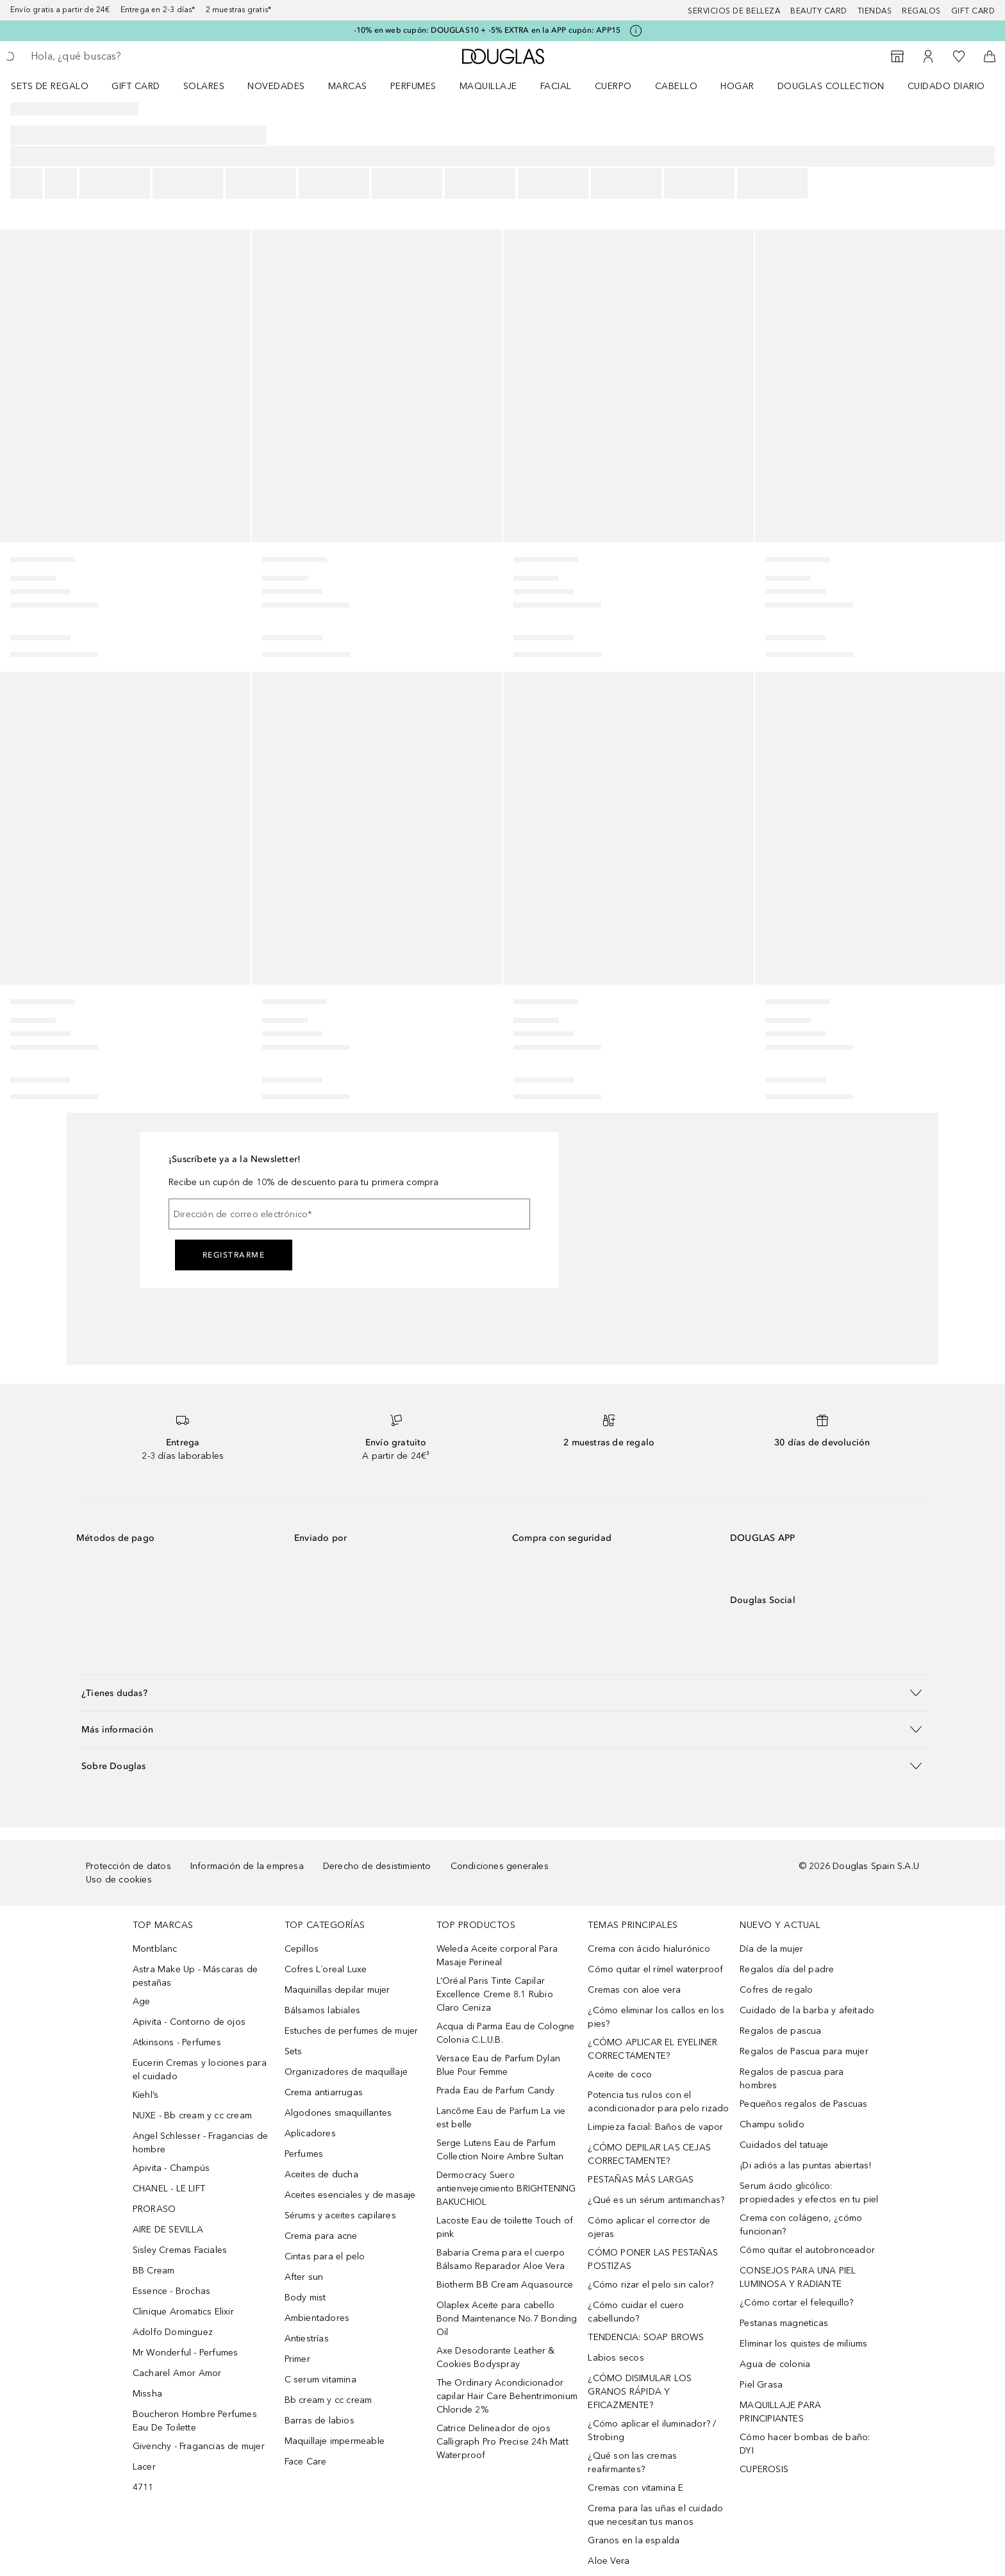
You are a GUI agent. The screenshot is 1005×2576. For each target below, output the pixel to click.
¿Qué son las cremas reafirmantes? (632, 2462)
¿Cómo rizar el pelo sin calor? (650, 2284)
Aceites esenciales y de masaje (350, 2195)
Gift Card (136, 86)
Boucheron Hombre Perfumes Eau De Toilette (195, 2421)
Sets (294, 2051)
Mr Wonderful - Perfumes (185, 2352)
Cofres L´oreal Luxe (326, 1969)
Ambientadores (317, 2318)
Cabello (676, 86)
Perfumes (413, 86)
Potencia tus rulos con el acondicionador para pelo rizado (658, 2102)
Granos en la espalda (633, 2540)
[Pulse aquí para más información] (635, 30)
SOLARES (204, 86)
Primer (297, 2359)
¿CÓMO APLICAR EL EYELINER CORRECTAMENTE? (652, 2049)
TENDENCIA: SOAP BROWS (646, 2337)
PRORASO (154, 2209)
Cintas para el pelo (325, 2256)
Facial (556, 86)
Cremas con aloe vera (634, 1989)
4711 (143, 2487)
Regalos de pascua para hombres (791, 2078)
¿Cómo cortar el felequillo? (796, 2302)
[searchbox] (125, 56)
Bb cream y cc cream (328, 2400)
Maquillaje (488, 86)
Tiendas (875, 10)
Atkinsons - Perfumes (177, 2042)
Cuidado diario (946, 86)
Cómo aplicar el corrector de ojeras (649, 2227)
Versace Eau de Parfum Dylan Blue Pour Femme (498, 2065)
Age (142, 2001)
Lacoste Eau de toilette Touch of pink (504, 2227)
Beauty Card (818, 10)
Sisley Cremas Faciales (180, 2250)
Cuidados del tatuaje (784, 2145)
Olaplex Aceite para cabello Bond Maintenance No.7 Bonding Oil (506, 2319)
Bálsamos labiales (322, 2010)
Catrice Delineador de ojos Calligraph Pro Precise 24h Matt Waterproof (502, 2442)
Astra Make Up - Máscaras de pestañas (195, 1976)
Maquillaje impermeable (335, 2441)
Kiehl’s (145, 2095)
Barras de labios (319, 2420)
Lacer (144, 2466)
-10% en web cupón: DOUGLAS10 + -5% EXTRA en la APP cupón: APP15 (487, 30)
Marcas (347, 86)
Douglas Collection (831, 86)
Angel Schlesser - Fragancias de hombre (200, 2143)
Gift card (973, 10)
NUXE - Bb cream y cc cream (192, 2115)
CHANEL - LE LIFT (169, 2188)
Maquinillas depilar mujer (337, 1989)
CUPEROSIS (764, 2469)
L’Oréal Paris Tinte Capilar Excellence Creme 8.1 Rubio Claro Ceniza (494, 1994)
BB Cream (154, 2270)
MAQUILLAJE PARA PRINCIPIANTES (780, 2412)
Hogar (737, 86)
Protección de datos (128, 1866)
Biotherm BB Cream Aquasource (505, 2284)
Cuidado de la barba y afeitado (807, 2010)
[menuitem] (58, 86)
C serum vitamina (320, 2379)
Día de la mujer (771, 1948)
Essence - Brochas (171, 2291)
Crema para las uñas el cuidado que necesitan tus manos (655, 2515)
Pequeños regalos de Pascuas (803, 2103)
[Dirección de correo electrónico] (349, 1214)
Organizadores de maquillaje (346, 2071)
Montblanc (155, 1948)
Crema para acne (321, 2236)
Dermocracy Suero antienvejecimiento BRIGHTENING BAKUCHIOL (506, 2188)
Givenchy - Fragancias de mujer (199, 2446)
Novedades (276, 86)
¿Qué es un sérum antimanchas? (656, 2200)
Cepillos (302, 1948)
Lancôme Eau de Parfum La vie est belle (501, 2118)
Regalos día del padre (787, 1969)
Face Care (306, 2461)
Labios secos (616, 2357)
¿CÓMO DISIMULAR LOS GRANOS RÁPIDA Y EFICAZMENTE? (640, 2392)
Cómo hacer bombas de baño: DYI (805, 2444)
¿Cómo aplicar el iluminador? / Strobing (652, 2430)
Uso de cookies (119, 1879)
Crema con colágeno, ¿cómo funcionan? (801, 2225)
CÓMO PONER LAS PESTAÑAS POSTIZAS (653, 2259)
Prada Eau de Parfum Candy (495, 2090)
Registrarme (234, 1255)
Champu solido (772, 2124)
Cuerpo (613, 86)
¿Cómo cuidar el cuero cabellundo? (636, 2312)
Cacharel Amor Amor (177, 2373)
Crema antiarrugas (324, 2092)
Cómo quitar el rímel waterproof (655, 1969)
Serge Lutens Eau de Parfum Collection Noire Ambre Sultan (500, 2150)
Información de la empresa (247, 1866)
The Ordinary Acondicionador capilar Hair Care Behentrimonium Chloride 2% (506, 2396)
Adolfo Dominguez (173, 2332)
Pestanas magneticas (784, 2323)
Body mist (305, 2297)
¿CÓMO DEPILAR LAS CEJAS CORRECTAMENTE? (649, 2154)
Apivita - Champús (171, 2168)
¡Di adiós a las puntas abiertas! (805, 2165)
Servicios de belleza (734, 10)
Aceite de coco (620, 2074)
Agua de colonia (775, 2364)
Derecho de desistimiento (377, 1866)
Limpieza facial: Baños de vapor (655, 2127)
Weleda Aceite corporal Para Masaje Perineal (497, 1955)
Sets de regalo (49, 86)
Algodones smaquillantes (338, 2112)
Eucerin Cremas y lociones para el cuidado (200, 2069)
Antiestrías (307, 2338)
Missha (147, 2393)
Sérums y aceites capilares (340, 2215)
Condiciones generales (500, 1866)
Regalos (921, 10)
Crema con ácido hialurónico (649, 1948)
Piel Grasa (761, 2384)
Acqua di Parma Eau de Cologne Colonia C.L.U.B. (505, 2033)
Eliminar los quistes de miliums (803, 2343)
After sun (304, 2277)
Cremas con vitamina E (635, 2487)
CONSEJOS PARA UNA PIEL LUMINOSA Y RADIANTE (798, 2277)
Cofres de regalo (776, 1989)
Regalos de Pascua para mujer (804, 2051)
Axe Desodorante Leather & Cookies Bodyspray (495, 2357)
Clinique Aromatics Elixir (183, 2311)
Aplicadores (310, 2133)
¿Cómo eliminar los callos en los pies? (656, 2017)
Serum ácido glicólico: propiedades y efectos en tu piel (809, 2193)
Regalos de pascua (780, 2030)
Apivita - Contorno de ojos (189, 2021)
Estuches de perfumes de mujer (352, 2030)
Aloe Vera (608, 2560)
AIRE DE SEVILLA (168, 2229)
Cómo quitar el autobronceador (807, 2250)
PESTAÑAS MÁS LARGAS (641, 2179)
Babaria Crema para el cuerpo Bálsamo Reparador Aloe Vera (500, 2259)
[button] (502, 1692)
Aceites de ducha (321, 2174)
